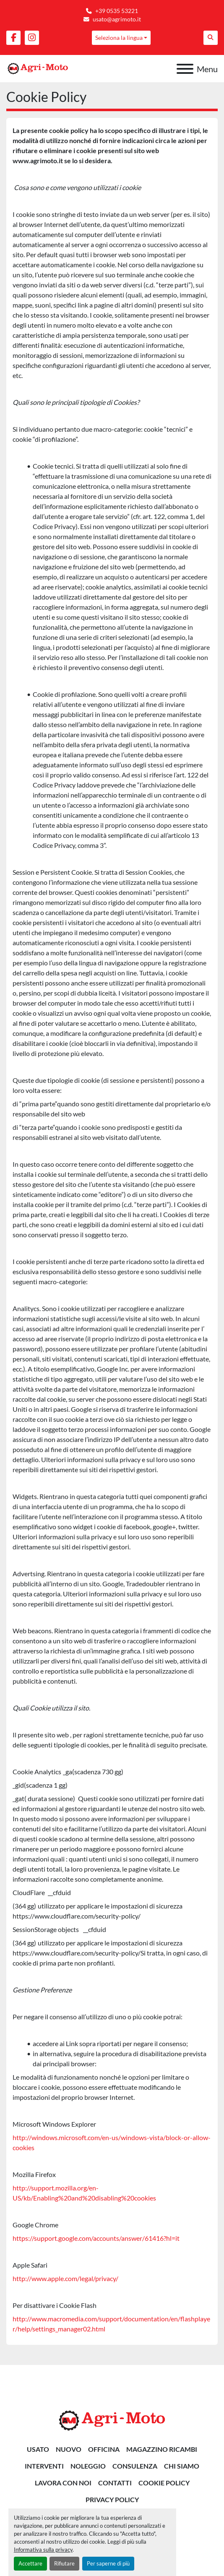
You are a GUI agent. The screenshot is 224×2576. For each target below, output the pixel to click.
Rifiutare (64, 2563)
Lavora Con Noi (63, 2483)
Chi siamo (181, 2466)
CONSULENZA (134, 2466)
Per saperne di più (108, 2563)
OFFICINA (104, 2449)
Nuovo (68, 2449)
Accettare (30, 2563)
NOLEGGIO (88, 2466)
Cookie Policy (164, 2483)
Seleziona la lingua (119, 37)
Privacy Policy (112, 2499)
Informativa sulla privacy (43, 2549)
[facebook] (13, 38)
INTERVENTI (44, 2466)
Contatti (115, 2483)
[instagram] (32, 38)
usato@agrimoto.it (117, 19)
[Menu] (185, 69)
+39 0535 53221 (116, 11)
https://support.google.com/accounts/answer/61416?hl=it (96, 2238)
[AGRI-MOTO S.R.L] (112, 2420)
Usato (38, 2449)
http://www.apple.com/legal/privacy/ (65, 2278)
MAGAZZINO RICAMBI (161, 2449)
